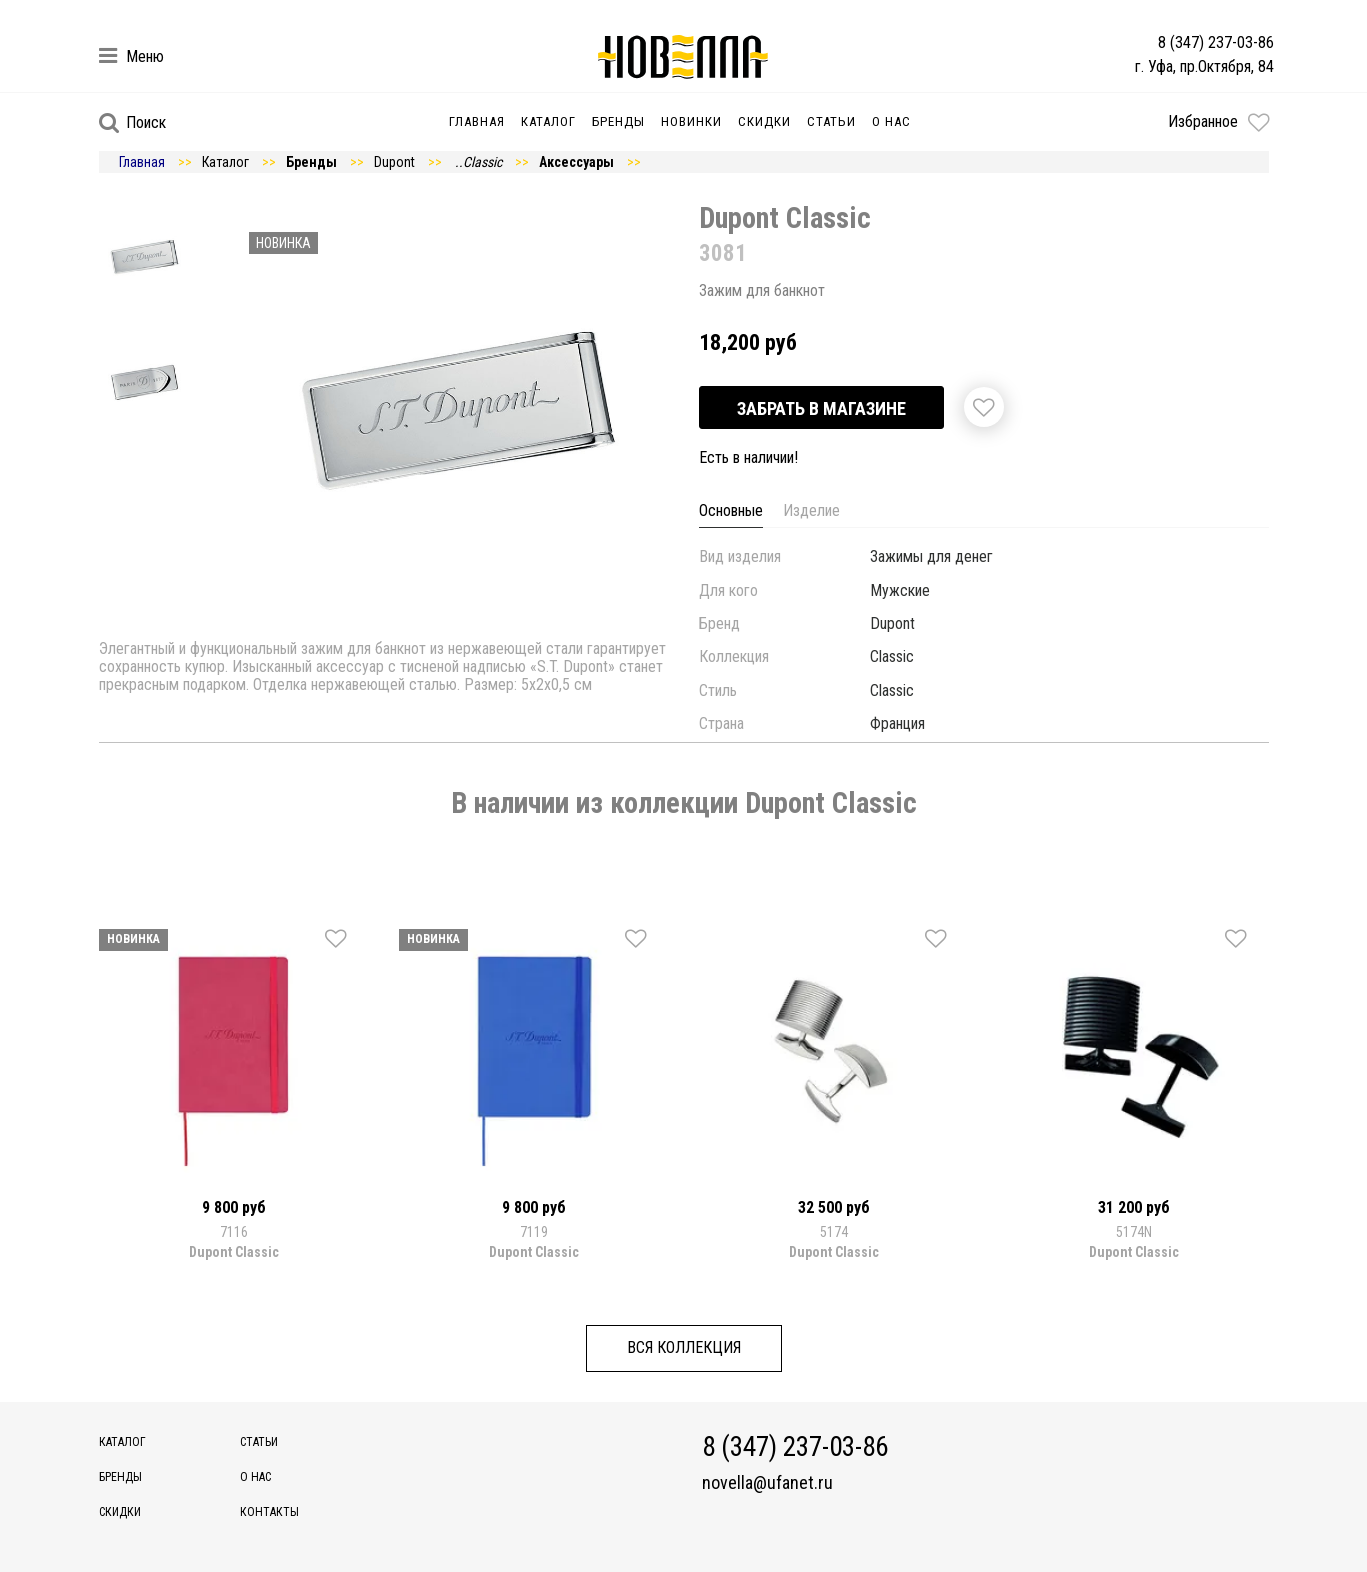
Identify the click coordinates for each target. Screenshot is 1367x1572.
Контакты (269, 1512)
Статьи (831, 121)
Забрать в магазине (821, 408)
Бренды (618, 121)
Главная (477, 121)
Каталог (548, 121)
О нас (891, 121)
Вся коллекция (684, 1347)
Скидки (764, 121)
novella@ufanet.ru (767, 1483)
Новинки (691, 121)
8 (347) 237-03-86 (1216, 42)
